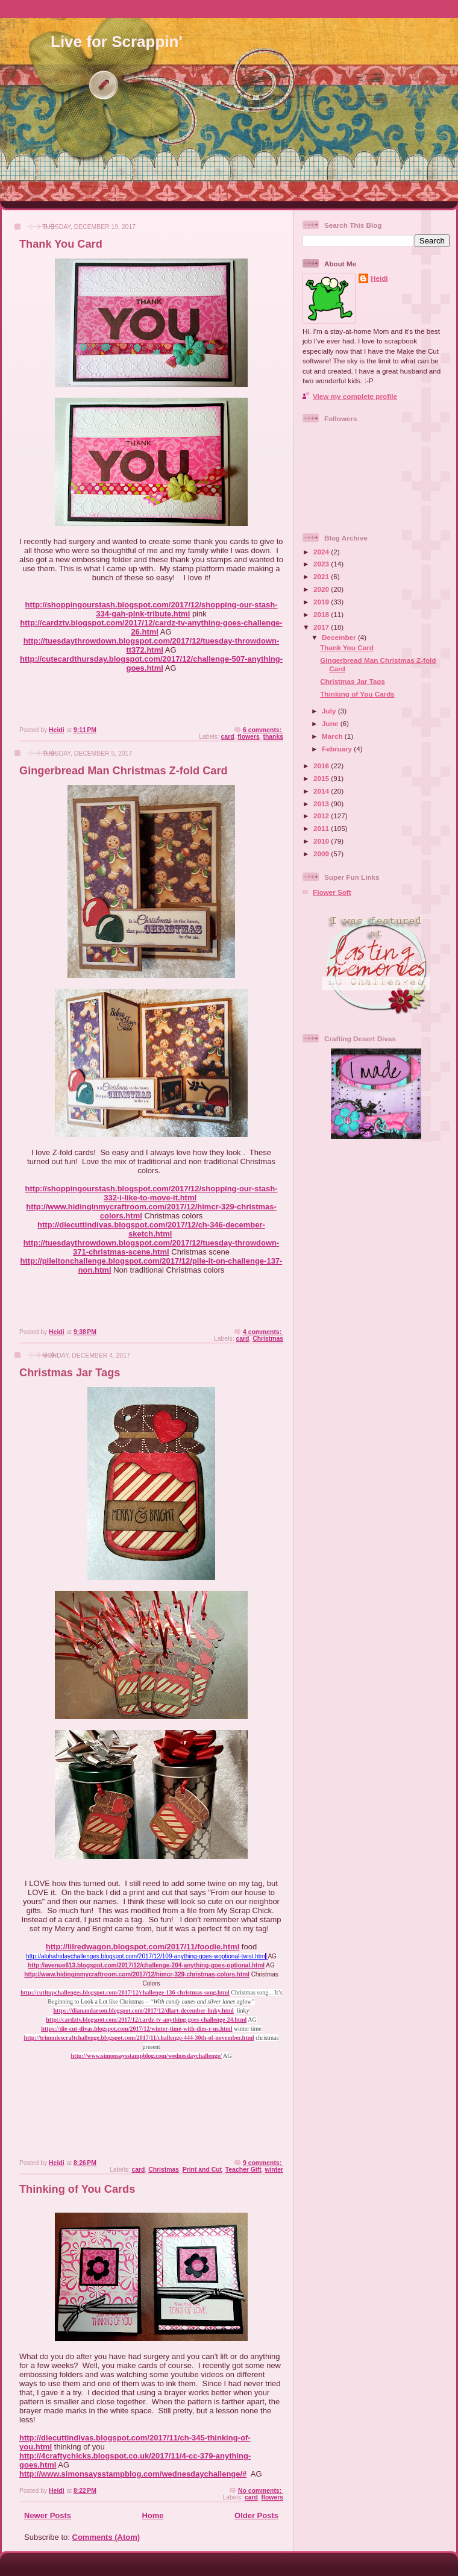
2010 (322, 841)
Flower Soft (332, 892)
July (330, 711)
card (227, 736)
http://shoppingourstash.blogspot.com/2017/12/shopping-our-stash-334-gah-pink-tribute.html (151, 609)
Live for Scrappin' (117, 42)
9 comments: (263, 2163)
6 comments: (263, 730)
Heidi (379, 278)
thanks (273, 736)
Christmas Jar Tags (69, 1373)
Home (152, 2515)
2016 (322, 765)
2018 (322, 614)
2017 (322, 627)
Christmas (268, 1338)
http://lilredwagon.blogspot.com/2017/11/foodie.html (142, 1946)
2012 (322, 815)
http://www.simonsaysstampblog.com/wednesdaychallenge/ (146, 2055)
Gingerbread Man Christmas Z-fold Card (123, 771)
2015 (322, 778)
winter (274, 2169)
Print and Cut (202, 2169)
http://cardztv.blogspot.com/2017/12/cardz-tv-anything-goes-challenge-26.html (151, 627)
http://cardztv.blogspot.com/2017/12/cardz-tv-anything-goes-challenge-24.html (146, 2019)
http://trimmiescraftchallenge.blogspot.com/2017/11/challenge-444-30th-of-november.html (139, 2037)
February (338, 749)
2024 (322, 552)
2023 (322, 564)
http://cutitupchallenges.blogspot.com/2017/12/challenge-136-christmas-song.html (125, 1992)
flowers (248, 736)
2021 (322, 576)
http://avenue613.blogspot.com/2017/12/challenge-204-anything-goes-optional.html (146, 1965)
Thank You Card (60, 244)
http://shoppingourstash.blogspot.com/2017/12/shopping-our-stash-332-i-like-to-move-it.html (151, 1193)
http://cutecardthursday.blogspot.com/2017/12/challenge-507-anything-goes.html (151, 663)
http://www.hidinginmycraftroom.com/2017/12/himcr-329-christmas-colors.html (136, 1974)
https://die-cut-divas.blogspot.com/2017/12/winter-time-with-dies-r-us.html (136, 2028)
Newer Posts (47, 2515)
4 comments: (263, 1332)
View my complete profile (355, 396)
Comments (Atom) (106, 2537)
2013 (322, 803)
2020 (322, 589)
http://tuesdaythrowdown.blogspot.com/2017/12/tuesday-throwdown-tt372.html (152, 645)
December (340, 637)
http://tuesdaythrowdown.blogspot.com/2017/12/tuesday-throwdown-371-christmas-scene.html (152, 1247)
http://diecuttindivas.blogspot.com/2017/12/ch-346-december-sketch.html (151, 1229)
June (331, 723)
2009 (322, 853)
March (333, 736)
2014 (322, 791)
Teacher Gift (243, 2169)
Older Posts (256, 2515)
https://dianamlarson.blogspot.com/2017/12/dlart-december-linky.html (144, 2010)
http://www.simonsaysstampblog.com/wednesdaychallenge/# (132, 2473)
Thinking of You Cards (77, 2189)
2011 (322, 828)
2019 (322, 602)
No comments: (260, 2490)
